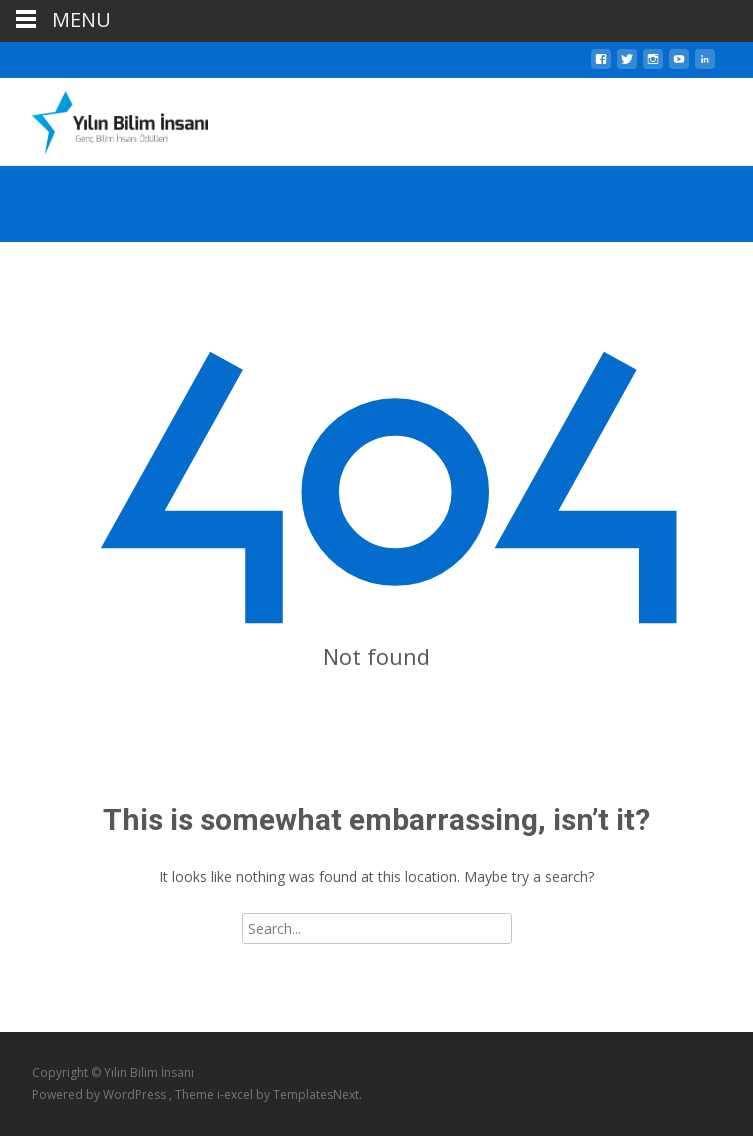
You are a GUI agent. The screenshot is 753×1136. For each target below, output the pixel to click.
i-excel (236, 1094)
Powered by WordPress (100, 1094)
